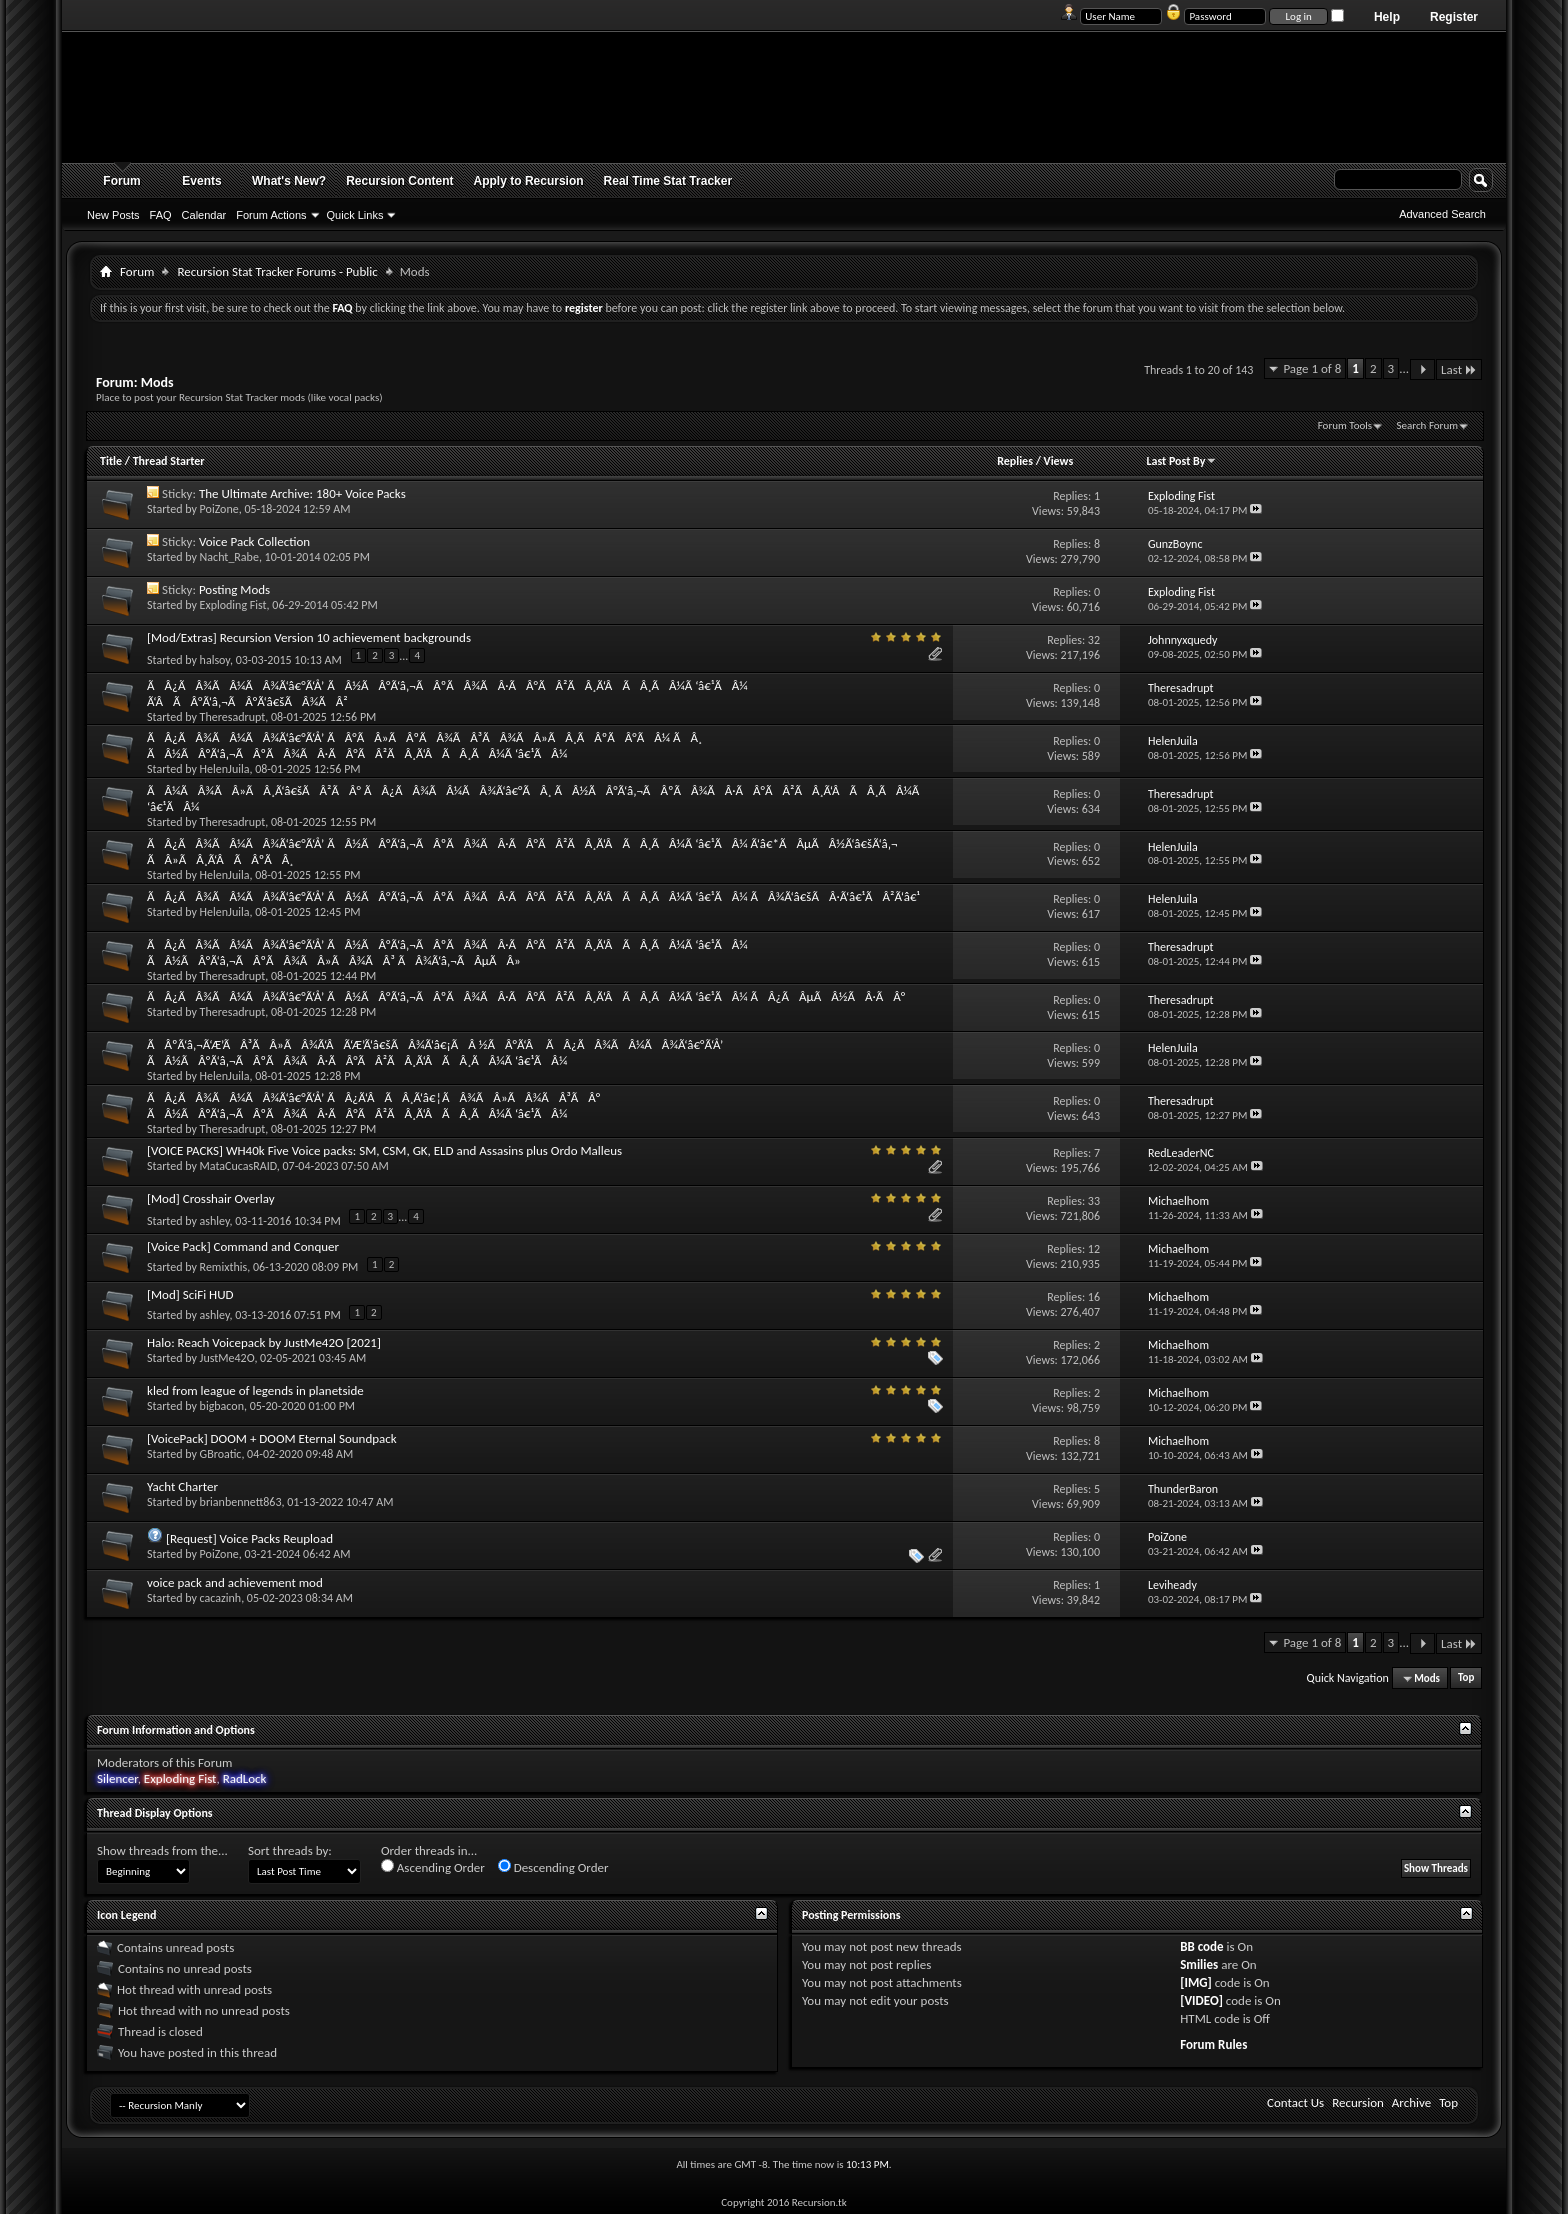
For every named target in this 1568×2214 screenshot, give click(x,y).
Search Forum (1428, 425)
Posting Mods (234, 589)
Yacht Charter (182, 1486)
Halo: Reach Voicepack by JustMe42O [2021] (264, 1342)
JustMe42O (227, 1358)
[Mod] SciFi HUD (190, 1294)
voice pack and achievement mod (235, 1582)
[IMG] (1196, 1982)
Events (201, 181)
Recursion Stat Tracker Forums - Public (277, 271)
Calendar (204, 215)
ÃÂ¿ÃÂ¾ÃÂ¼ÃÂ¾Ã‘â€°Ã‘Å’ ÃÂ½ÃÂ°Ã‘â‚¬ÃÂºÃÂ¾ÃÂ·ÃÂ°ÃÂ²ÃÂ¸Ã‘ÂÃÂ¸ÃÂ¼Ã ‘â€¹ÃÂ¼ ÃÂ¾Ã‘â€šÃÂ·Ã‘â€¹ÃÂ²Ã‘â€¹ (533, 896)
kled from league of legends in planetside (255, 1390)
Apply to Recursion (529, 181)
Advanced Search (1442, 214)
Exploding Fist (233, 605)
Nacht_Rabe (229, 557)
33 (1094, 1201)
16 (1094, 1297)
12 (1094, 1249)
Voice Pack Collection (254, 541)
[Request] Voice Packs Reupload (249, 1538)
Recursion (1358, 2102)
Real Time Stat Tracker (668, 181)
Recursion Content (399, 181)
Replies (1015, 461)
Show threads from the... (162, 1850)
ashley (215, 1220)
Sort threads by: (290, 1850)
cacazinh (221, 1598)
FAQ (161, 215)
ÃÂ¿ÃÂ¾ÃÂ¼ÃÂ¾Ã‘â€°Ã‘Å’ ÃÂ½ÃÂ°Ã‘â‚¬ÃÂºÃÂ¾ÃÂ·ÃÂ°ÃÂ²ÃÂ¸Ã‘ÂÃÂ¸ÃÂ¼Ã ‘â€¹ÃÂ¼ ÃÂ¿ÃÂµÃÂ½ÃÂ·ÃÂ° (526, 996)
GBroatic (221, 1454)
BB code (1201, 1946)
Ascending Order (433, 1867)
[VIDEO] (1201, 2000)
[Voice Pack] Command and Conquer (243, 1246)
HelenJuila (225, 769)
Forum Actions (271, 215)
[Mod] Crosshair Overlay (211, 1198)
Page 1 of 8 (1312, 368)
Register (1454, 17)
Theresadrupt (233, 717)
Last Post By (1181, 461)
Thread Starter (169, 461)
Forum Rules (1213, 2044)
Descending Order (553, 1867)
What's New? (289, 181)
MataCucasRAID (238, 1166)
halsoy (215, 659)
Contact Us (1295, 2102)
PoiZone (219, 509)
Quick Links (355, 215)
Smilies (1199, 1964)
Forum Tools (1345, 425)
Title (111, 461)
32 (1094, 640)
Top (1466, 1678)
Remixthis (224, 1267)
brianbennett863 (241, 1502)
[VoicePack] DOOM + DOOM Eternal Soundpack (272, 1438)
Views (1059, 461)
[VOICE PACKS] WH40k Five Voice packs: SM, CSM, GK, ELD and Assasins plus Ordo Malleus (384, 1150)
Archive (1411, 2102)
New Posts (113, 215)
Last (1459, 369)
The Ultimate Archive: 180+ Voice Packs (302, 493)
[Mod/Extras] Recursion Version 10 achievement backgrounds (309, 637)
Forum (121, 181)
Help (1387, 17)
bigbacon (222, 1406)
